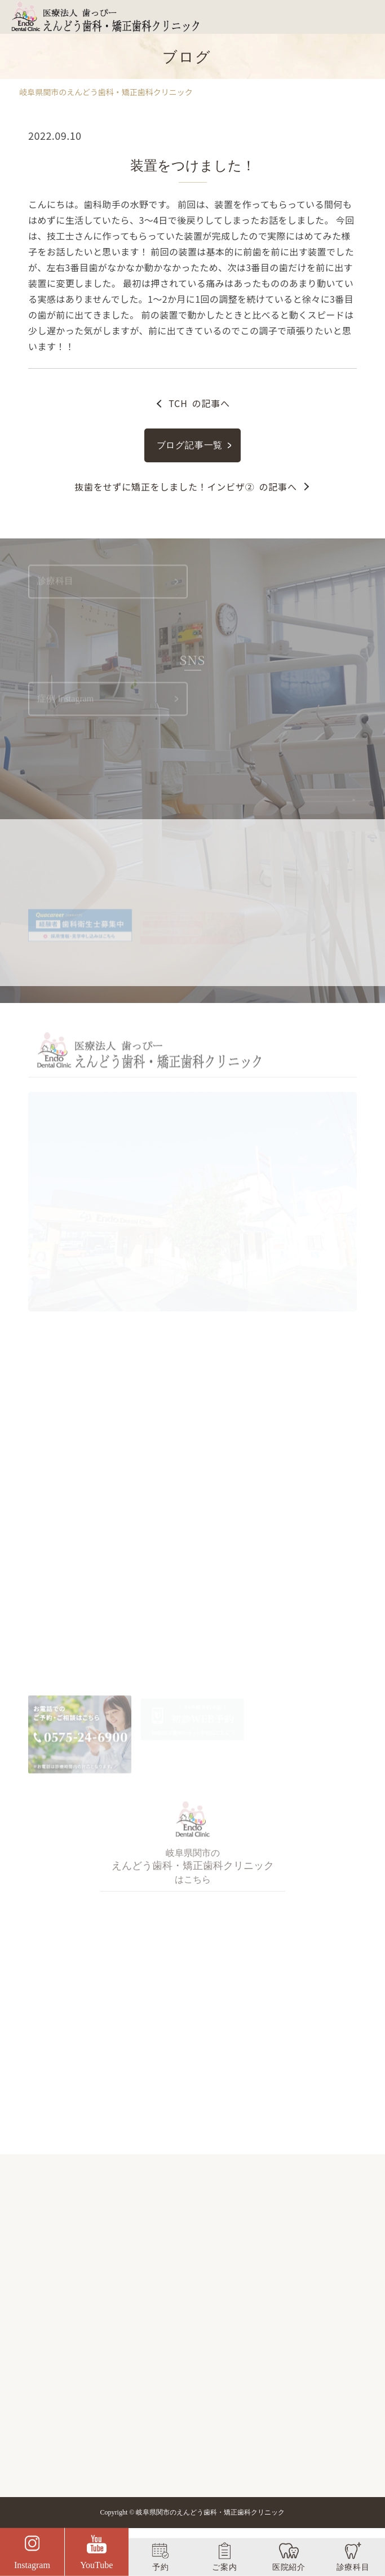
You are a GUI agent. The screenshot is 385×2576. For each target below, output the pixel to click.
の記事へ (199, 403)
